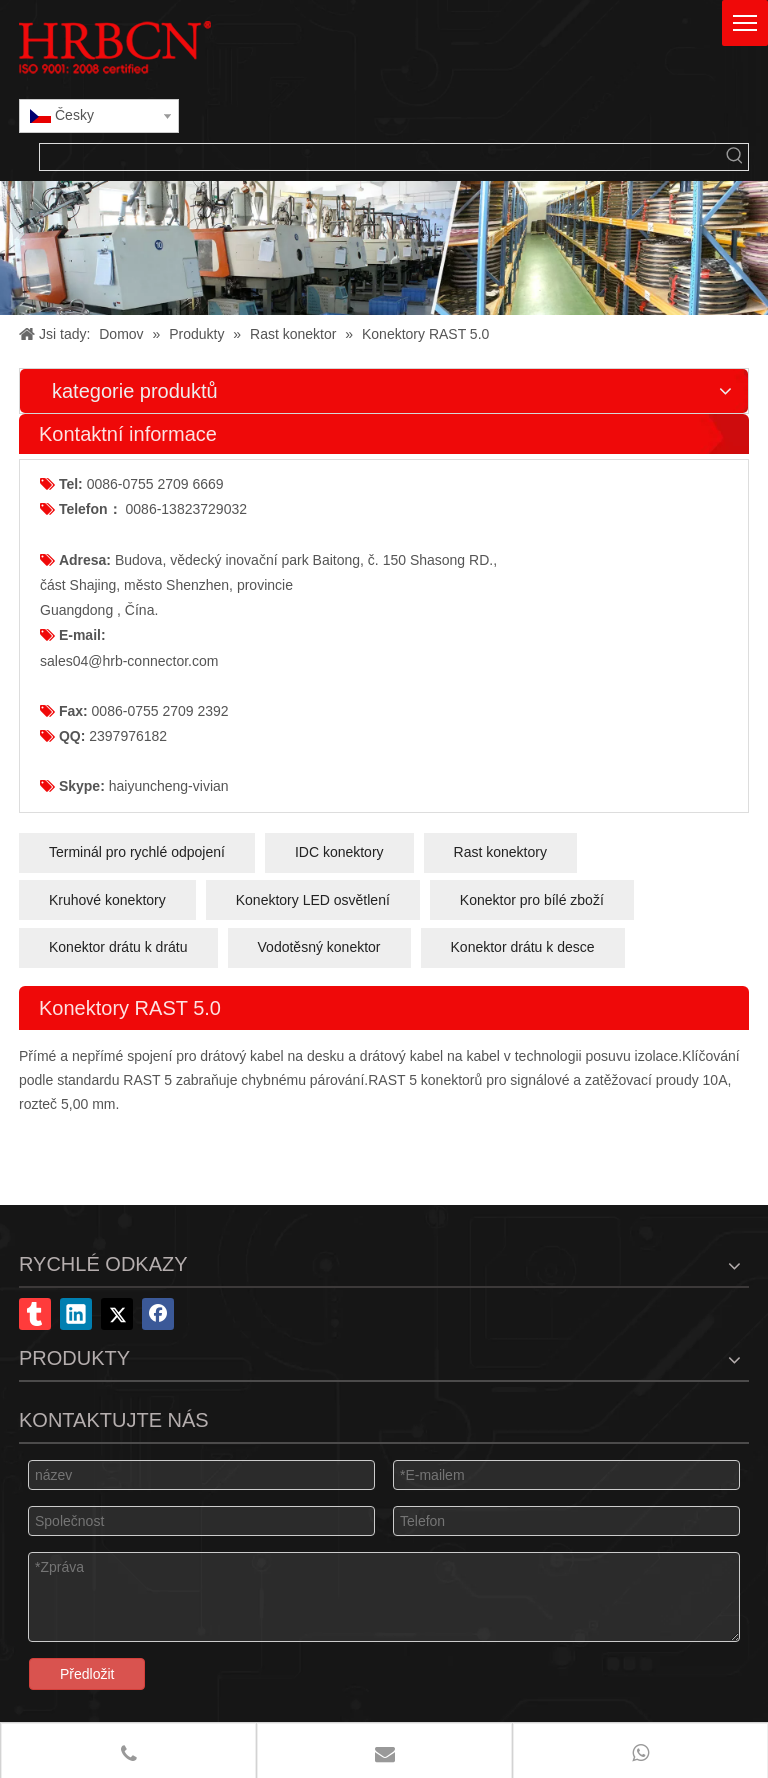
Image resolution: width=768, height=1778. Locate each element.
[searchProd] (381, 157)
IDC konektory (339, 852)
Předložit (87, 1674)
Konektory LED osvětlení (313, 900)
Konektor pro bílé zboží (532, 900)
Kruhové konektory (107, 900)
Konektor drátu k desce (523, 947)
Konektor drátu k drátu (118, 947)
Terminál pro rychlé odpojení (137, 852)
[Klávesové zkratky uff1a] (735, 157)
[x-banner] (384, 248)
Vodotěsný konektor (319, 947)
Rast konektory (500, 852)
